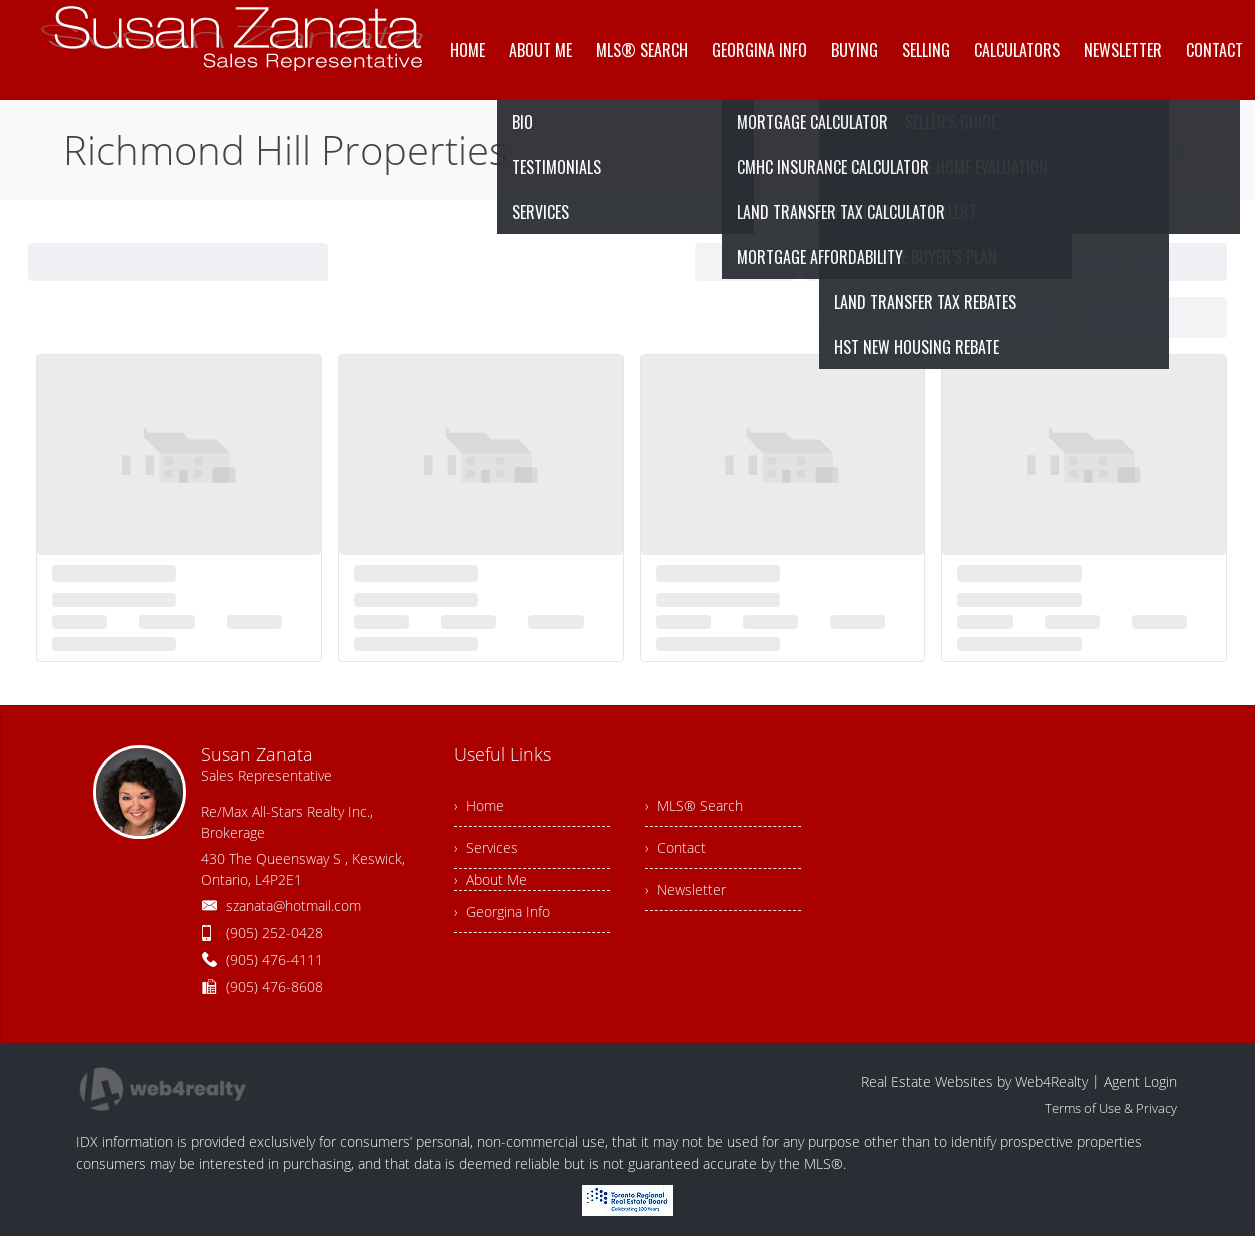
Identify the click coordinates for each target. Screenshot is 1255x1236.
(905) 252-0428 (274, 932)
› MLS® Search (694, 805)
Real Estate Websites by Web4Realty (974, 1081)
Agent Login (1140, 1081)
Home (999, 152)
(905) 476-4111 (274, 959)
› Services (486, 847)
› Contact (675, 847)
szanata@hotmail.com (293, 905)
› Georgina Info (502, 911)
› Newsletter (685, 889)
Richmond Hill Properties (1109, 152)
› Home (479, 805)
